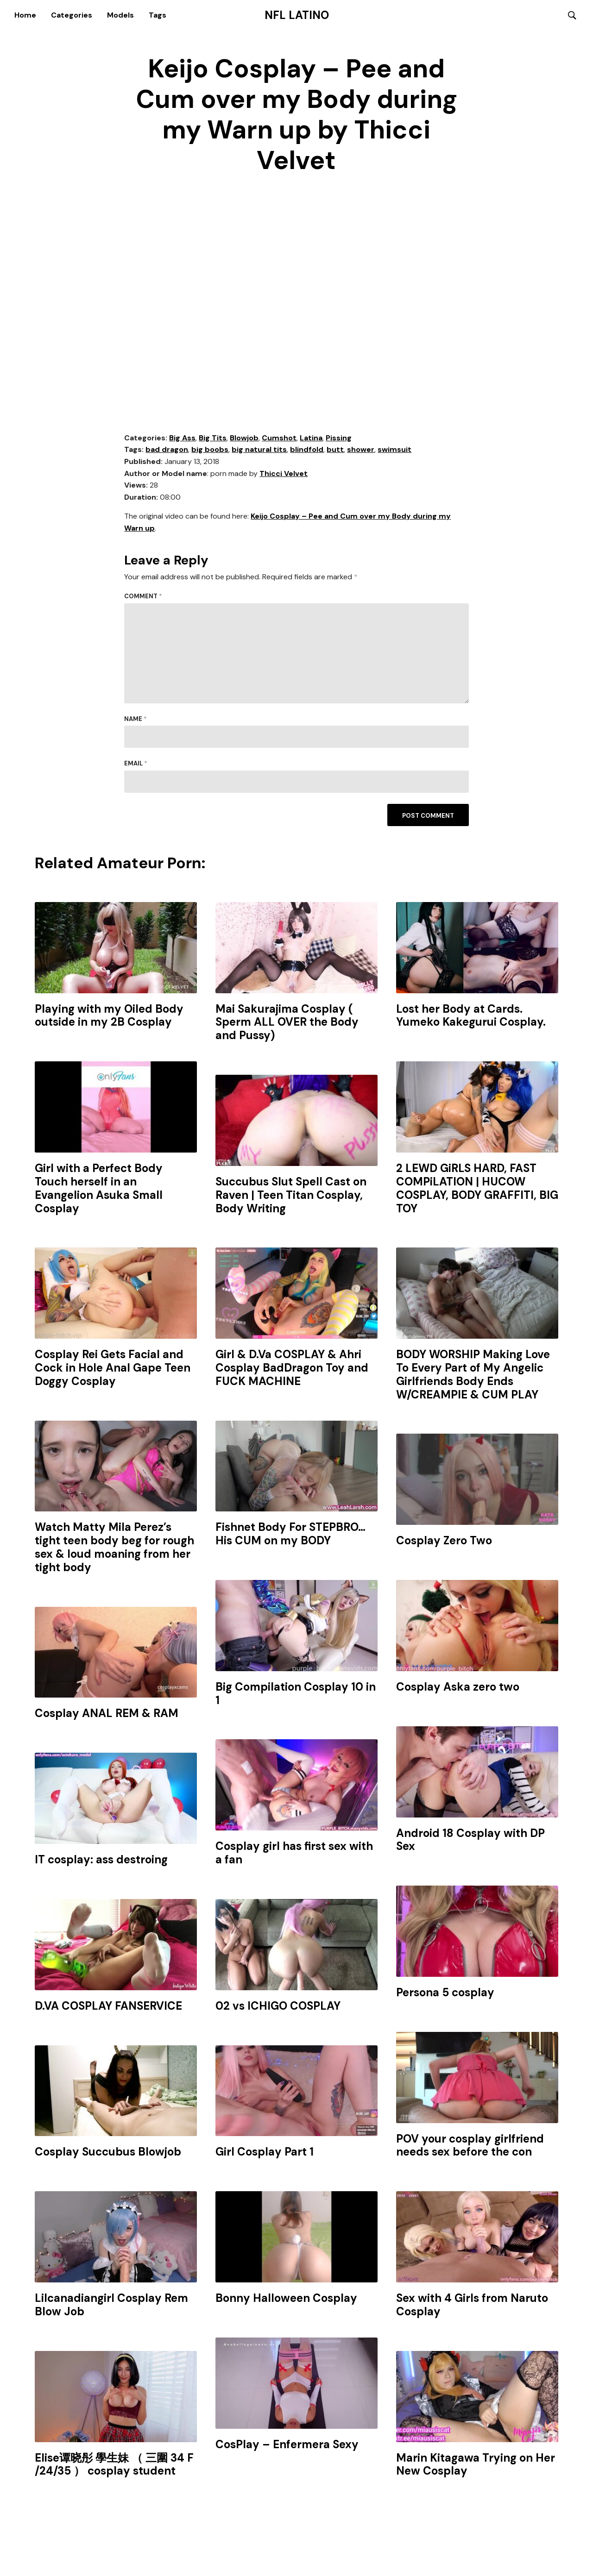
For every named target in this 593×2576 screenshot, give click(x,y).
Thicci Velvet (283, 474)
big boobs (209, 450)
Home (25, 15)
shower (360, 450)
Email (135, 764)
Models (120, 15)
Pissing (339, 438)
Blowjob (244, 438)
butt (335, 450)
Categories (71, 15)
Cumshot (279, 438)
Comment (143, 597)
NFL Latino (297, 15)
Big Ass (182, 438)
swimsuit (394, 450)
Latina (311, 438)
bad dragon (166, 450)
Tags (157, 15)
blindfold (306, 450)
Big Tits (213, 438)
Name (135, 719)
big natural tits (259, 450)
